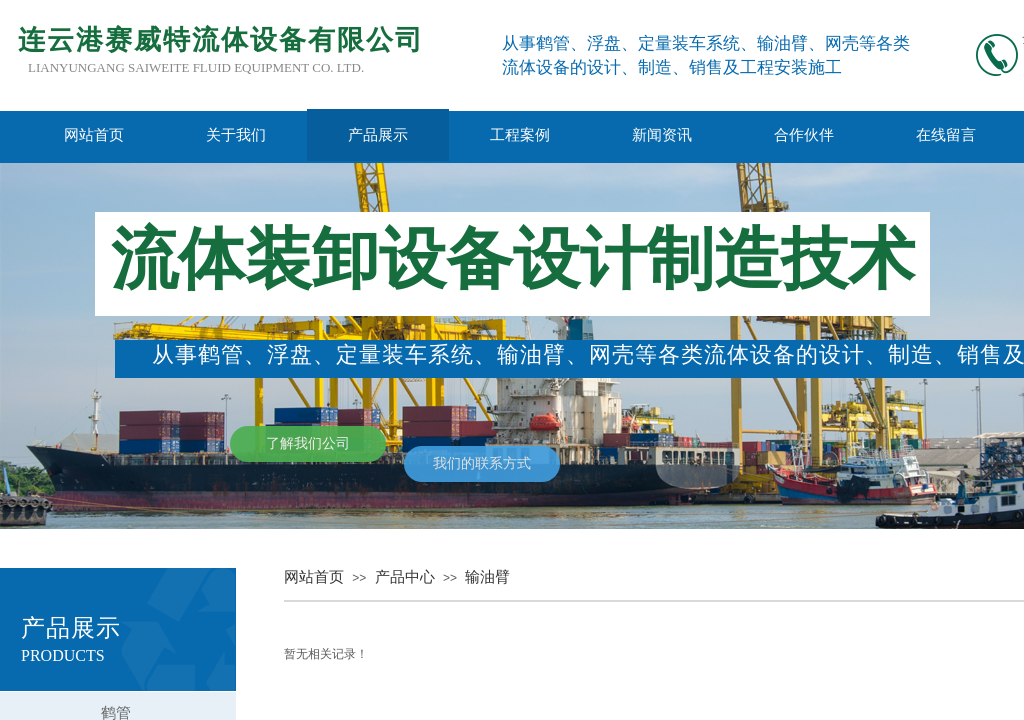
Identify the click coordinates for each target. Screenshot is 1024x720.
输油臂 (487, 577)
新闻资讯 (662, 135)
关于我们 (236, 135)
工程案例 (520, 135)
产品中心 (405, 577)
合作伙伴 (804, 135)
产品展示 (378, 135)
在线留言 (946, 135)
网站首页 (94, 135)
